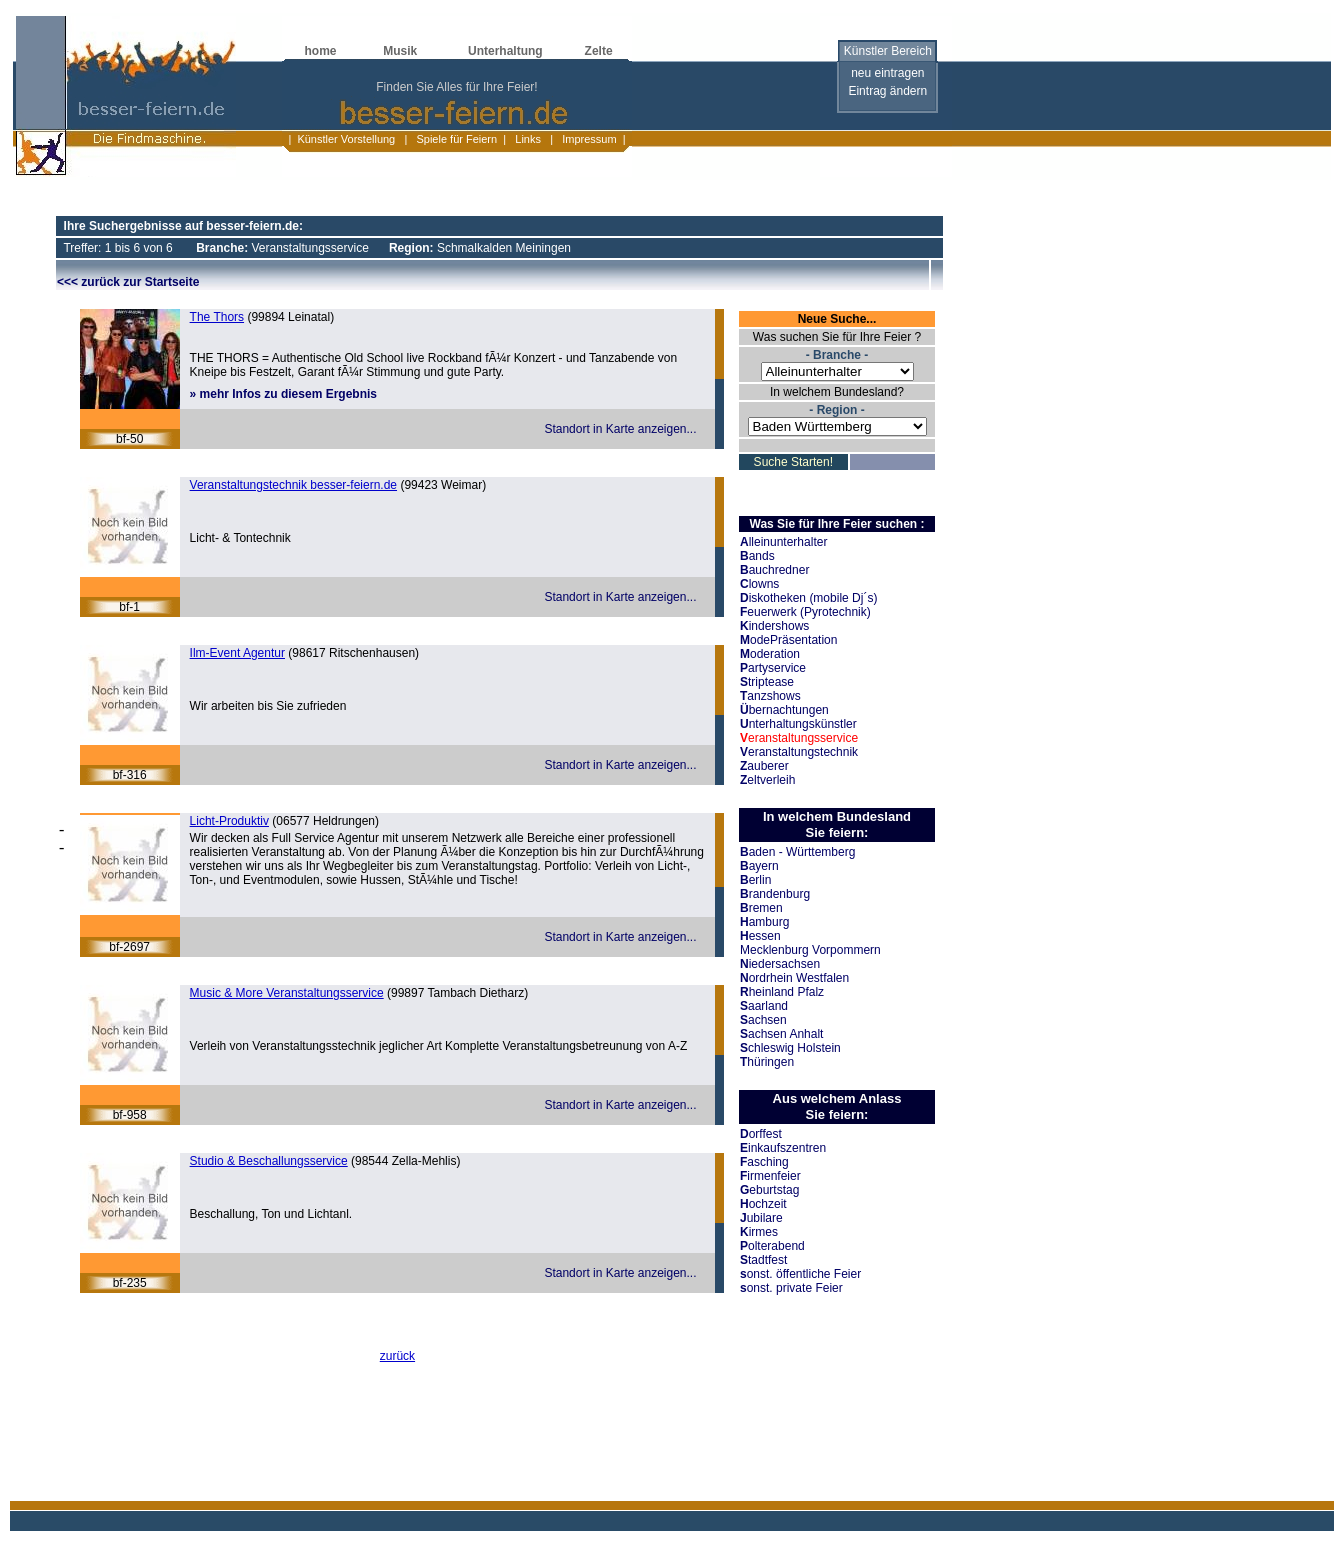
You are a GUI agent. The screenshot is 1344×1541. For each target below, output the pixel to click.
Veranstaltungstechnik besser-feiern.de (293, 485)
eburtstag (769, 1190)
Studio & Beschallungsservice (269, 1161)
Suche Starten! (793, 462)
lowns (759, 584)
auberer (764, 766)
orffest (761, 1134)
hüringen (767, 1062)
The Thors (217, 317)
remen (761, 908)
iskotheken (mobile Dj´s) (808, 598)
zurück (397, 1356)
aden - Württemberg (797, 852)
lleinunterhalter (783, 542)
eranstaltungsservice (799, 738)
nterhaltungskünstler (798, 724)
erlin (755, 880)
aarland (764, 1006)
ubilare (761, 1218)
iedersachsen (780, 964)
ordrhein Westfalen (794, 978)
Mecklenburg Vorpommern (810, 950)
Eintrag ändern (887, 91)
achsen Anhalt (781, 1034)
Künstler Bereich (888, 51)
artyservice (773, 668)
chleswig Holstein (790, 1048)
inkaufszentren (783, 1148)
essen (760, 936)
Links (528, 139)
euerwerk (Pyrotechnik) (805, 612)
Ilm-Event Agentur (237, 653)
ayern (759, 866)
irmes (759, 1232)
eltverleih (767, 780)
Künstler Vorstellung (346, 139)
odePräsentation (788, 640)
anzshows (770, 696)
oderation (770, 654)
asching (764, 1162)
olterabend (772, 1246)
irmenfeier (770, 1176)
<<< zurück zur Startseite (128, 282)
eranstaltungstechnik (799, 752)
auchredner (774, 570)
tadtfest (763, 1260)
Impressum (588, 139)
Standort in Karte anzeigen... (620, 429)
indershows (774, 626)
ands (757, 556)
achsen (763, 1020)
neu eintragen (887, 73)
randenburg (775, 894)
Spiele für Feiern (455, 139)
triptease (767, 682)
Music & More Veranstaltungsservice (287, 993)
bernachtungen (784, 710)
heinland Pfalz (782, 992)
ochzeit (763, 1204)
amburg (764, 922)
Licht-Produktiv (229, 821)
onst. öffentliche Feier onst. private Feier (800, 1281)
